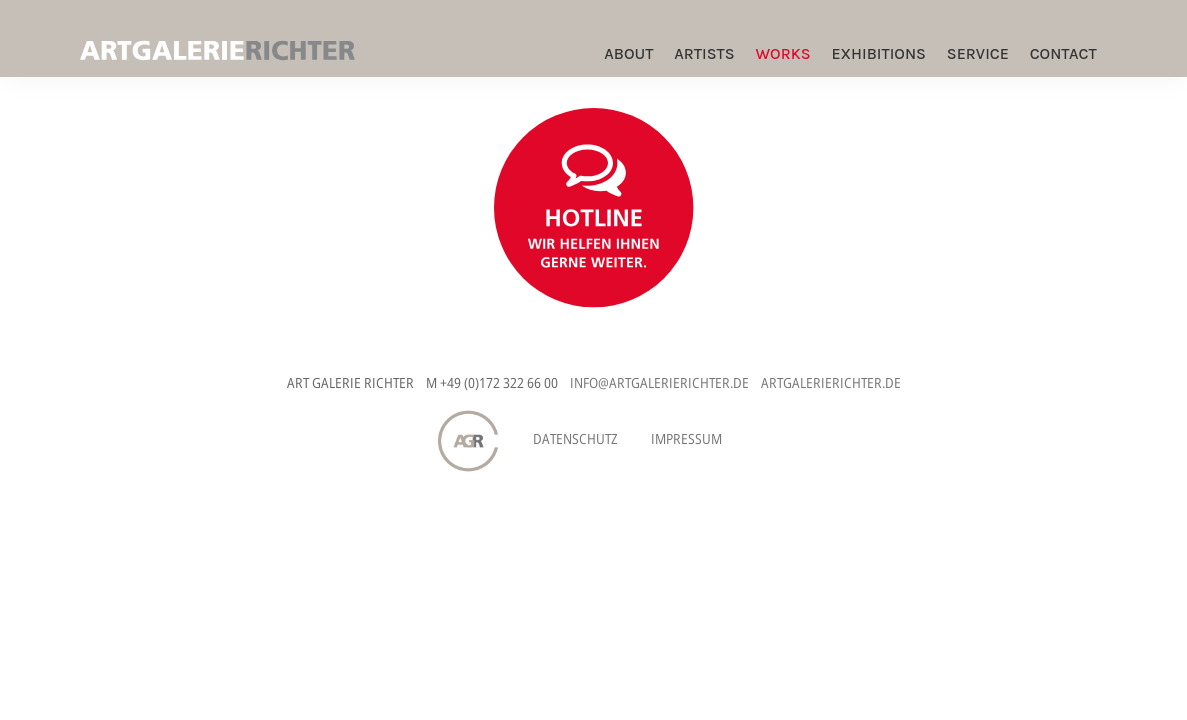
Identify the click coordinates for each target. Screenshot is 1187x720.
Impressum (686, 438)
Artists (704, 53)
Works (782, 53)
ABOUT (628, 53)
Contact (1063, 53)
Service (978, 53)
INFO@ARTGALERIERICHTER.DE (659, 382)
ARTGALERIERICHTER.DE (831, 382)
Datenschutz (575, 438)
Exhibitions (878, 53)
